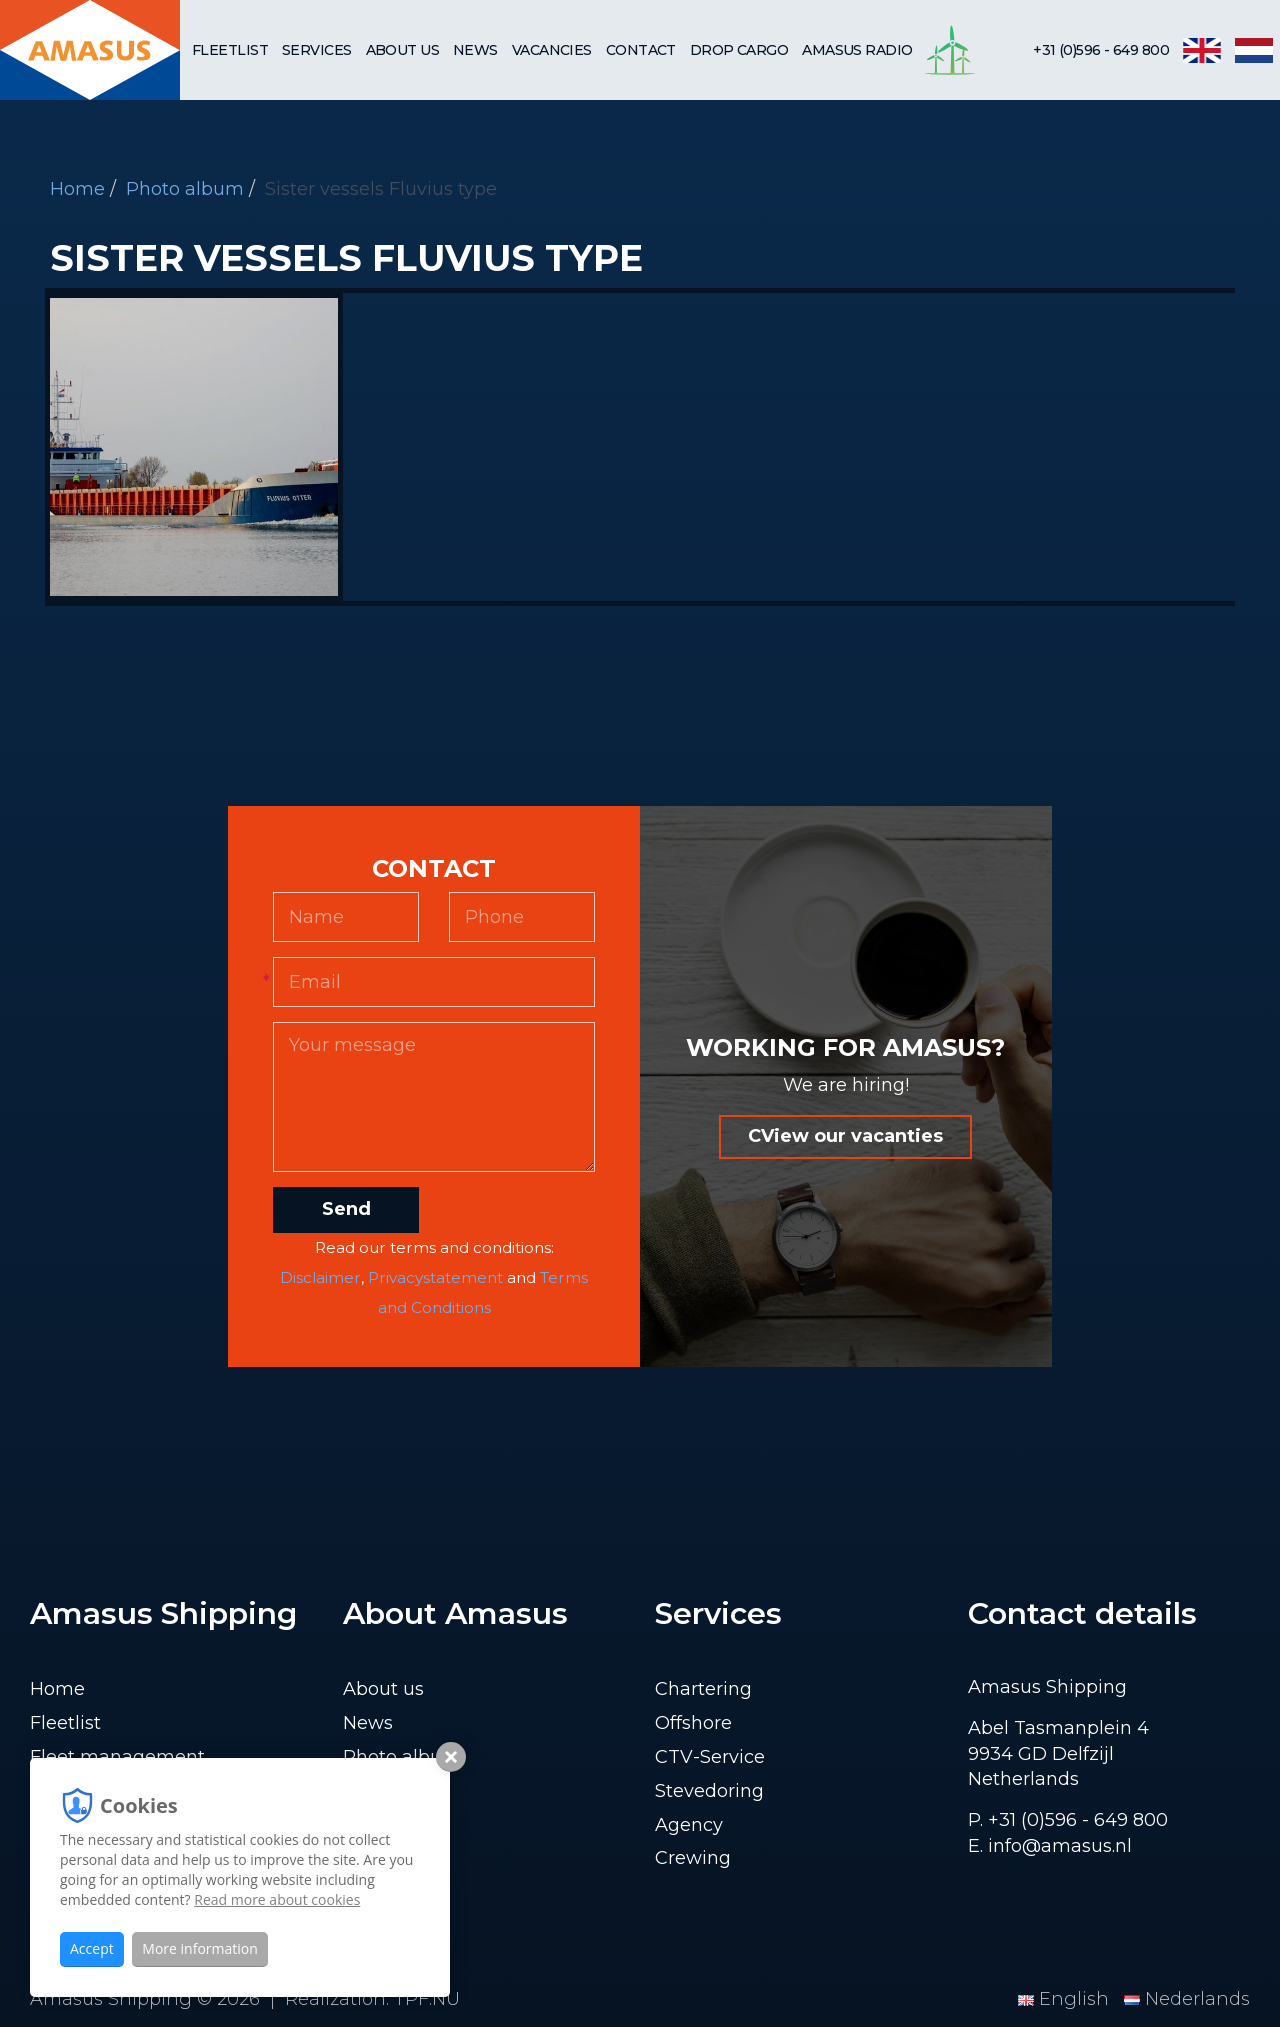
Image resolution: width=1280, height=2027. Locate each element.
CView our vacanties (845, 1136)
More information (199, 1948)
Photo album (185, 189)
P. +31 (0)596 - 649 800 (1068, 1820)
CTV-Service (710, 1757)
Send (346, 1209)
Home (77, 189)
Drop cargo (739, 50)
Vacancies (552, 50)
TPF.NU (427, 1999)
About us (403, 50)
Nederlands (1187, 1999)
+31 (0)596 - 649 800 (1101, 50)
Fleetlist (230, 50)
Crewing (693, 1858)
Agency (689, 1825)
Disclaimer (320, 1277)
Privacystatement (435, 1277)
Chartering (703, 1689)
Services (317, 50)
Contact (641, 50)
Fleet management (117, 1757)
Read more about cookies (277, 1899)
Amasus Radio (857, 50)
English (1066, 1999)
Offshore (693, 1723)
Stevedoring (709, 1791)
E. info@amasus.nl (1050, 1846)
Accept (92, 1948)
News (475, 50)
